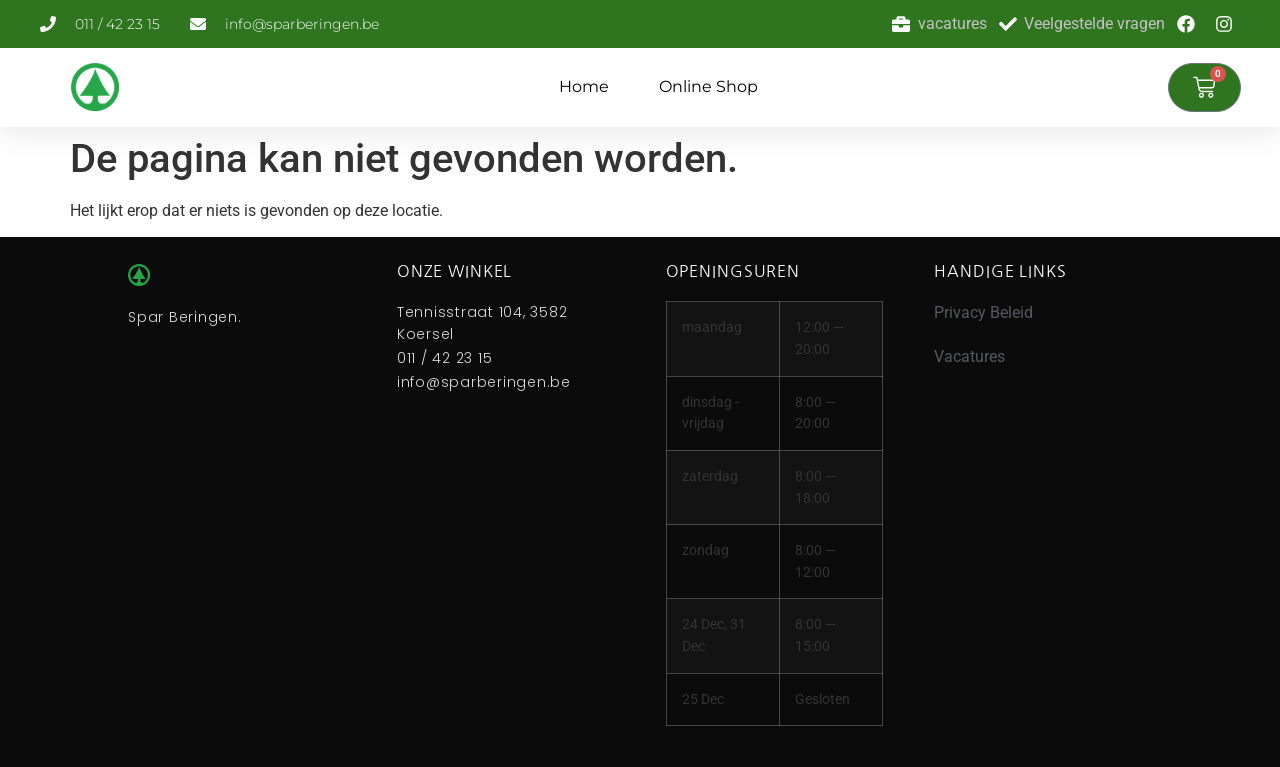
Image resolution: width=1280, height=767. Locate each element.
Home (584, 86)
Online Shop (708, 86)
